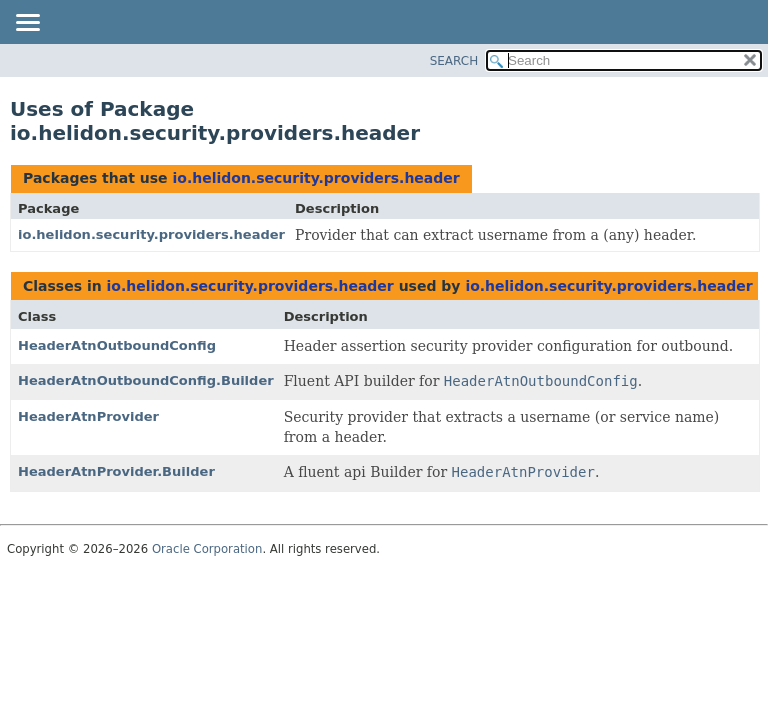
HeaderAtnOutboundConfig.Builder (146, 380)
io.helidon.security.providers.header (315, 178)
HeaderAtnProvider (88, 416)
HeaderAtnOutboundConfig (117, 345)
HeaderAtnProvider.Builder (116, 471)
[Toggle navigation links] (27, 24)
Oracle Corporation (207, 549)
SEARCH (454, 61)
